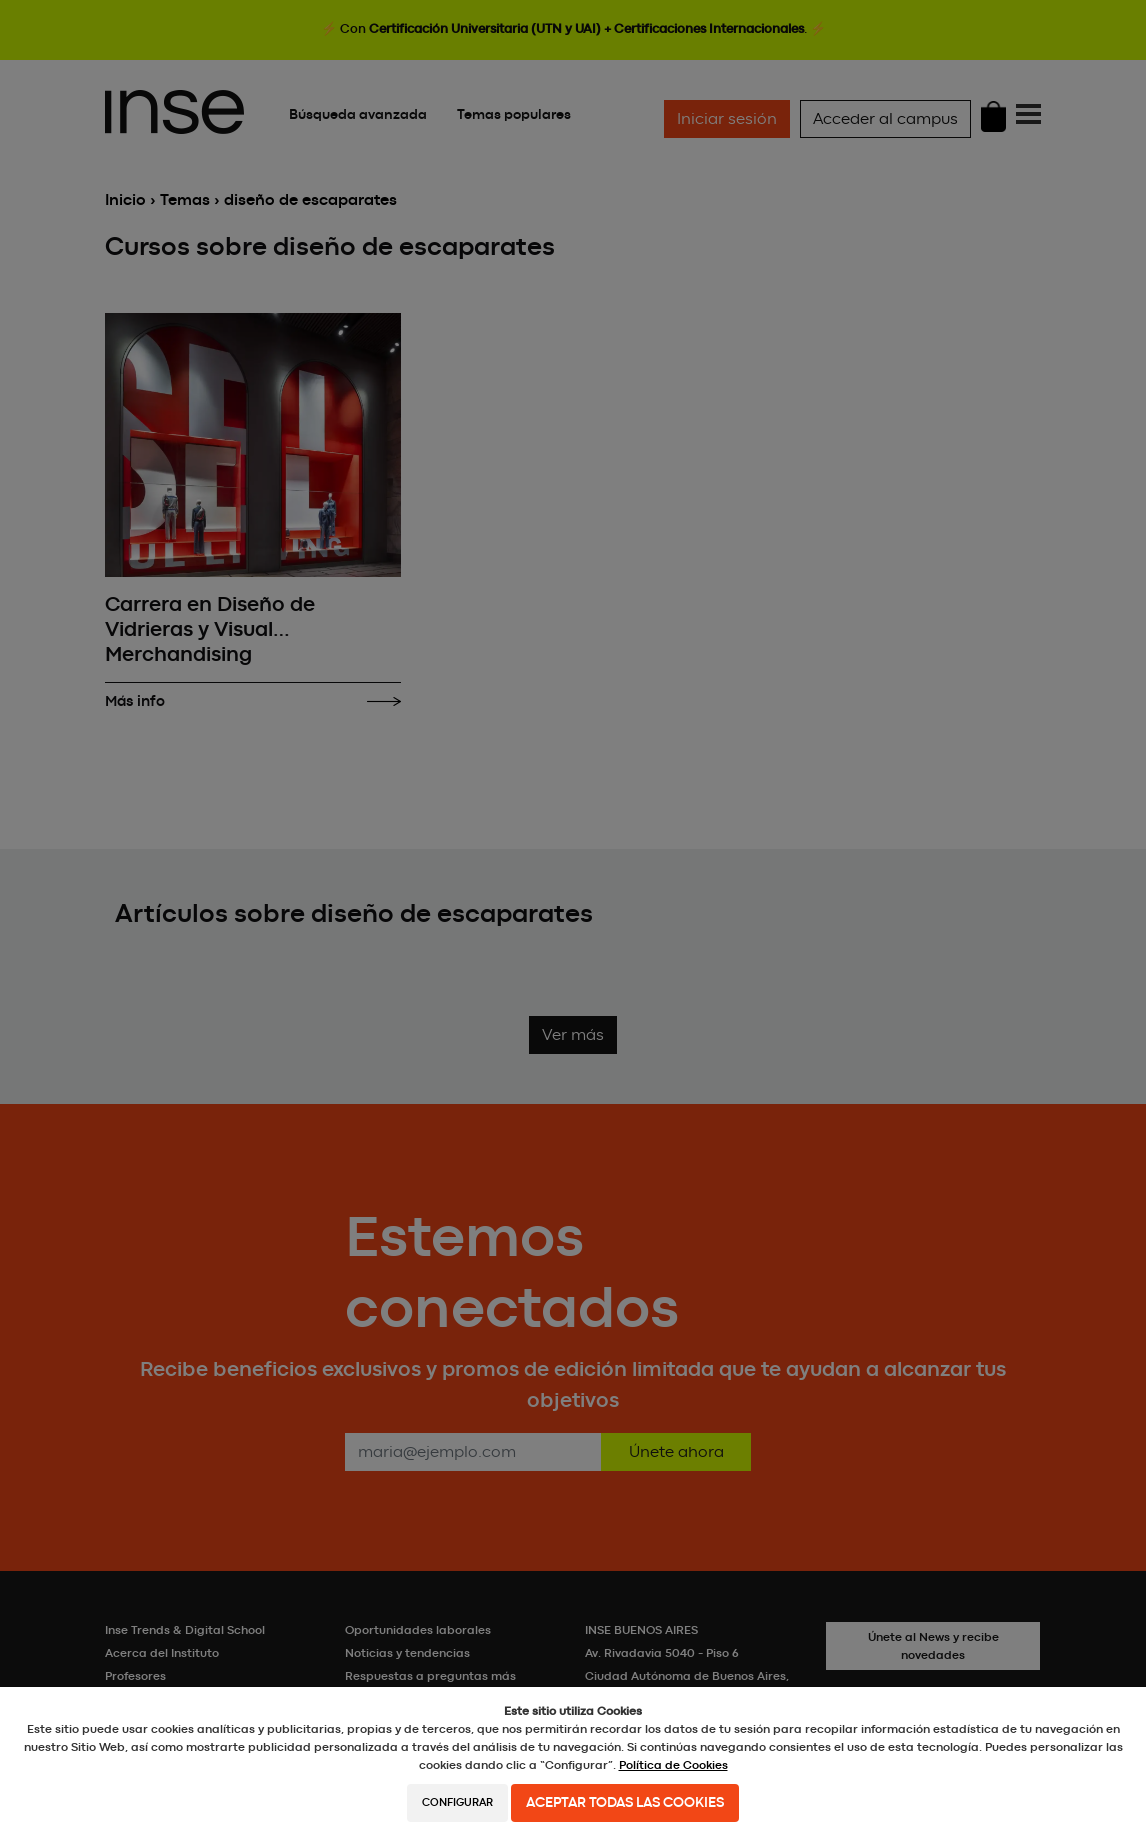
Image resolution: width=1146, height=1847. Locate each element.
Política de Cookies (673, 1765)
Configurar (457, 1802)
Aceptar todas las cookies (625, 1803)
